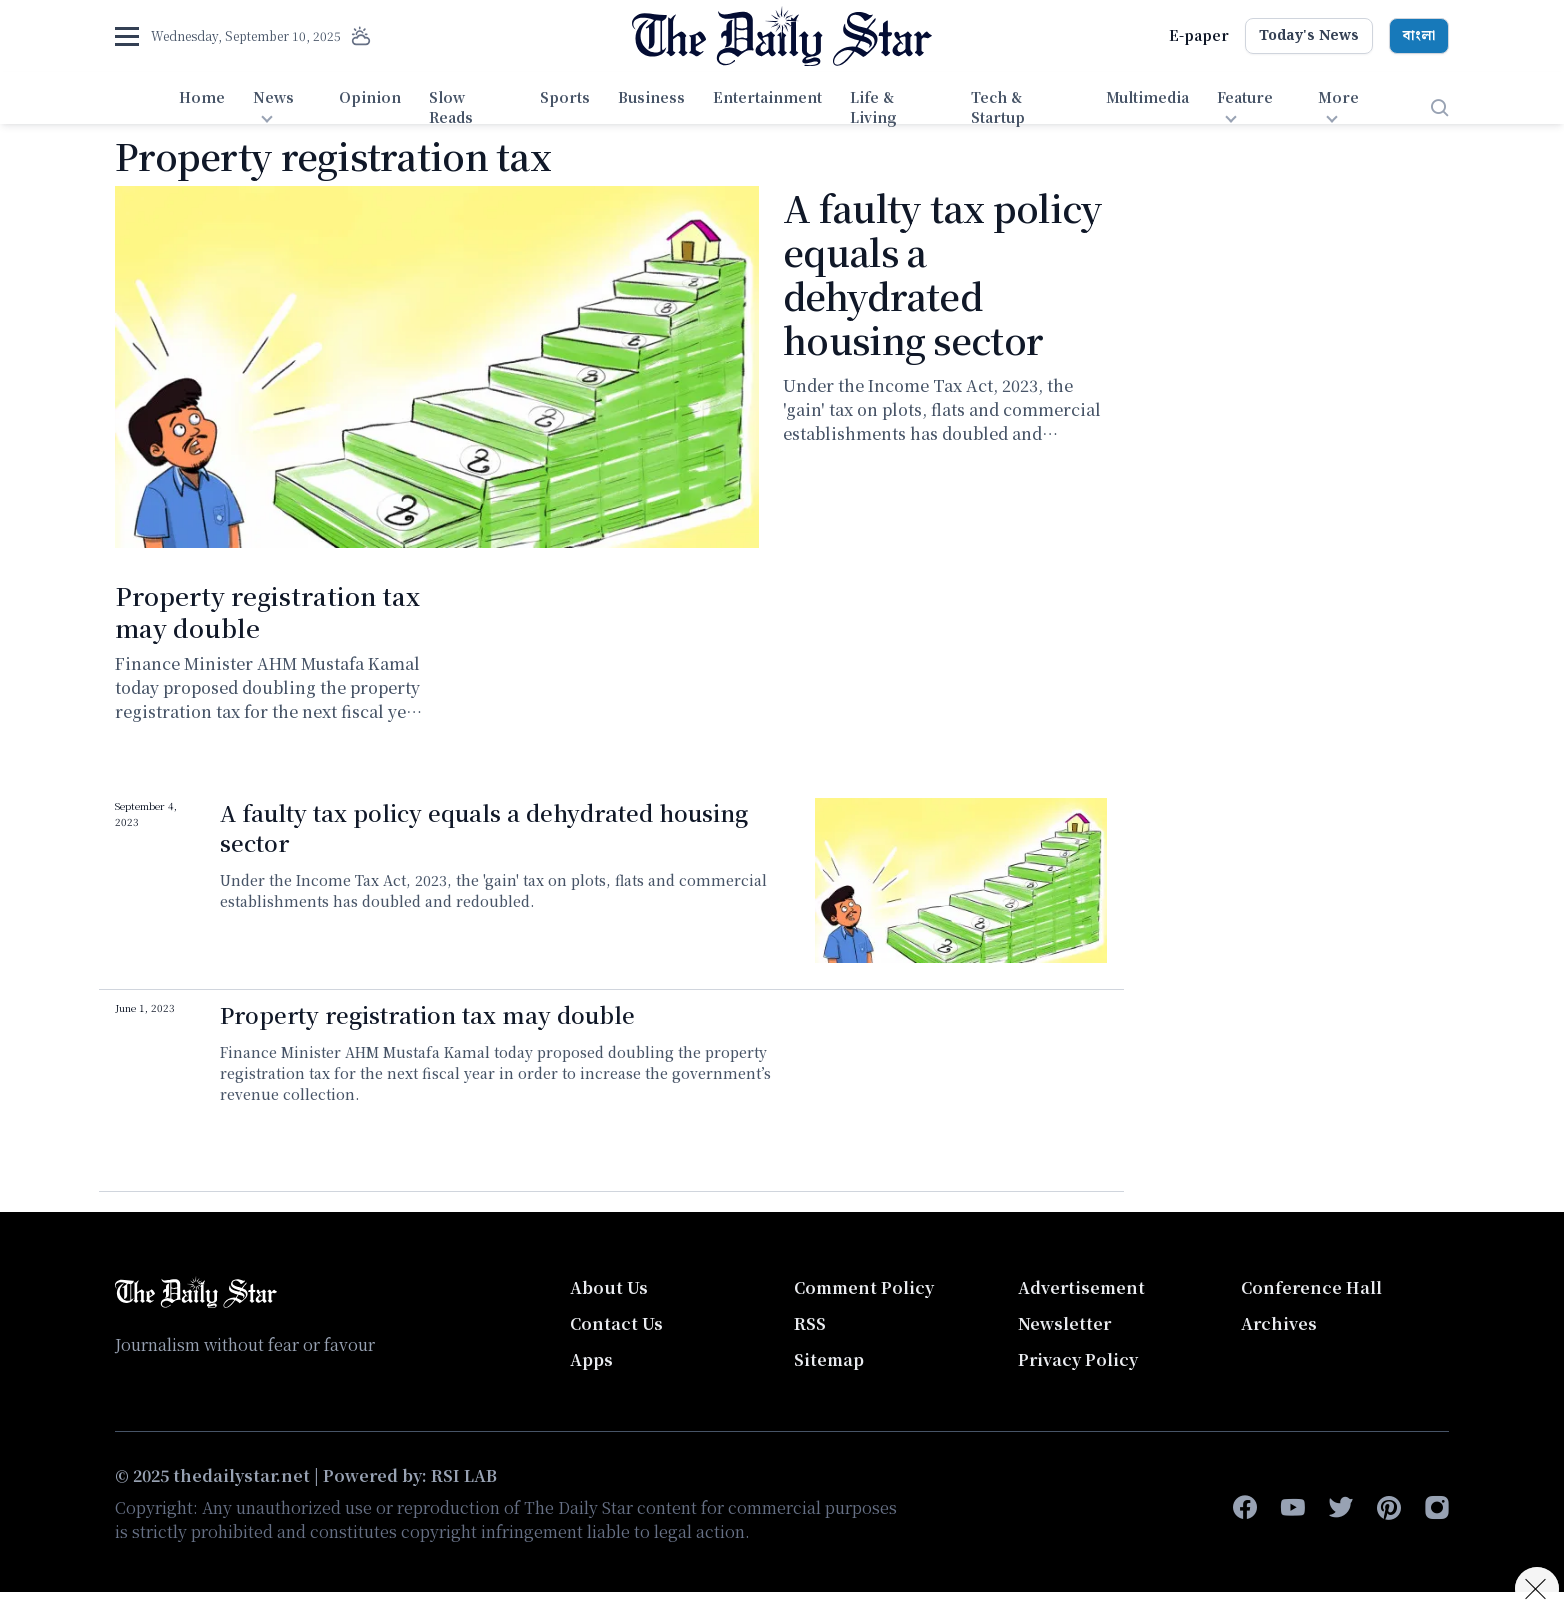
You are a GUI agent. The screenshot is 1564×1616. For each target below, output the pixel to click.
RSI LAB (464, 1475)
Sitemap (829, 1359)
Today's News (1309, 36)
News (273, 97)
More (1338, 97)
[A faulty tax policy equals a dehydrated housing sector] (437, 367)
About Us (609, 1287)
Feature (1245, 97)
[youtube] (1293, 1508)
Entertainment (767, 97)
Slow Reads (451, 107)
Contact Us (616, 1323)
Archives (1279, 1323)
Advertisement (1081, 1287)
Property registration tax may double (267, 611)
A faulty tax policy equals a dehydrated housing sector (942, 273)
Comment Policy (864, 1287)
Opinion (370, 97)
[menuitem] (202, 108)
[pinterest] (1389, 1508)
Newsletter (1064, 1323)
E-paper (1199, 35)
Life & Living (873, 107)
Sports (565, 97)
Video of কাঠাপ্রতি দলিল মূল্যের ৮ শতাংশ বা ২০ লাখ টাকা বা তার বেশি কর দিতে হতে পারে (961, 1082)
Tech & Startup (998, 107)
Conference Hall (1311, 1287)
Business (651, 97)
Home (202, 97)
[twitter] (1341, 1508)
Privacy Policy (1078, 1359)
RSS (810, 1323)
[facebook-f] (1245, 1508)
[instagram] (1437, 1508)
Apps (591, 1359)
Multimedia (1147, 97)
